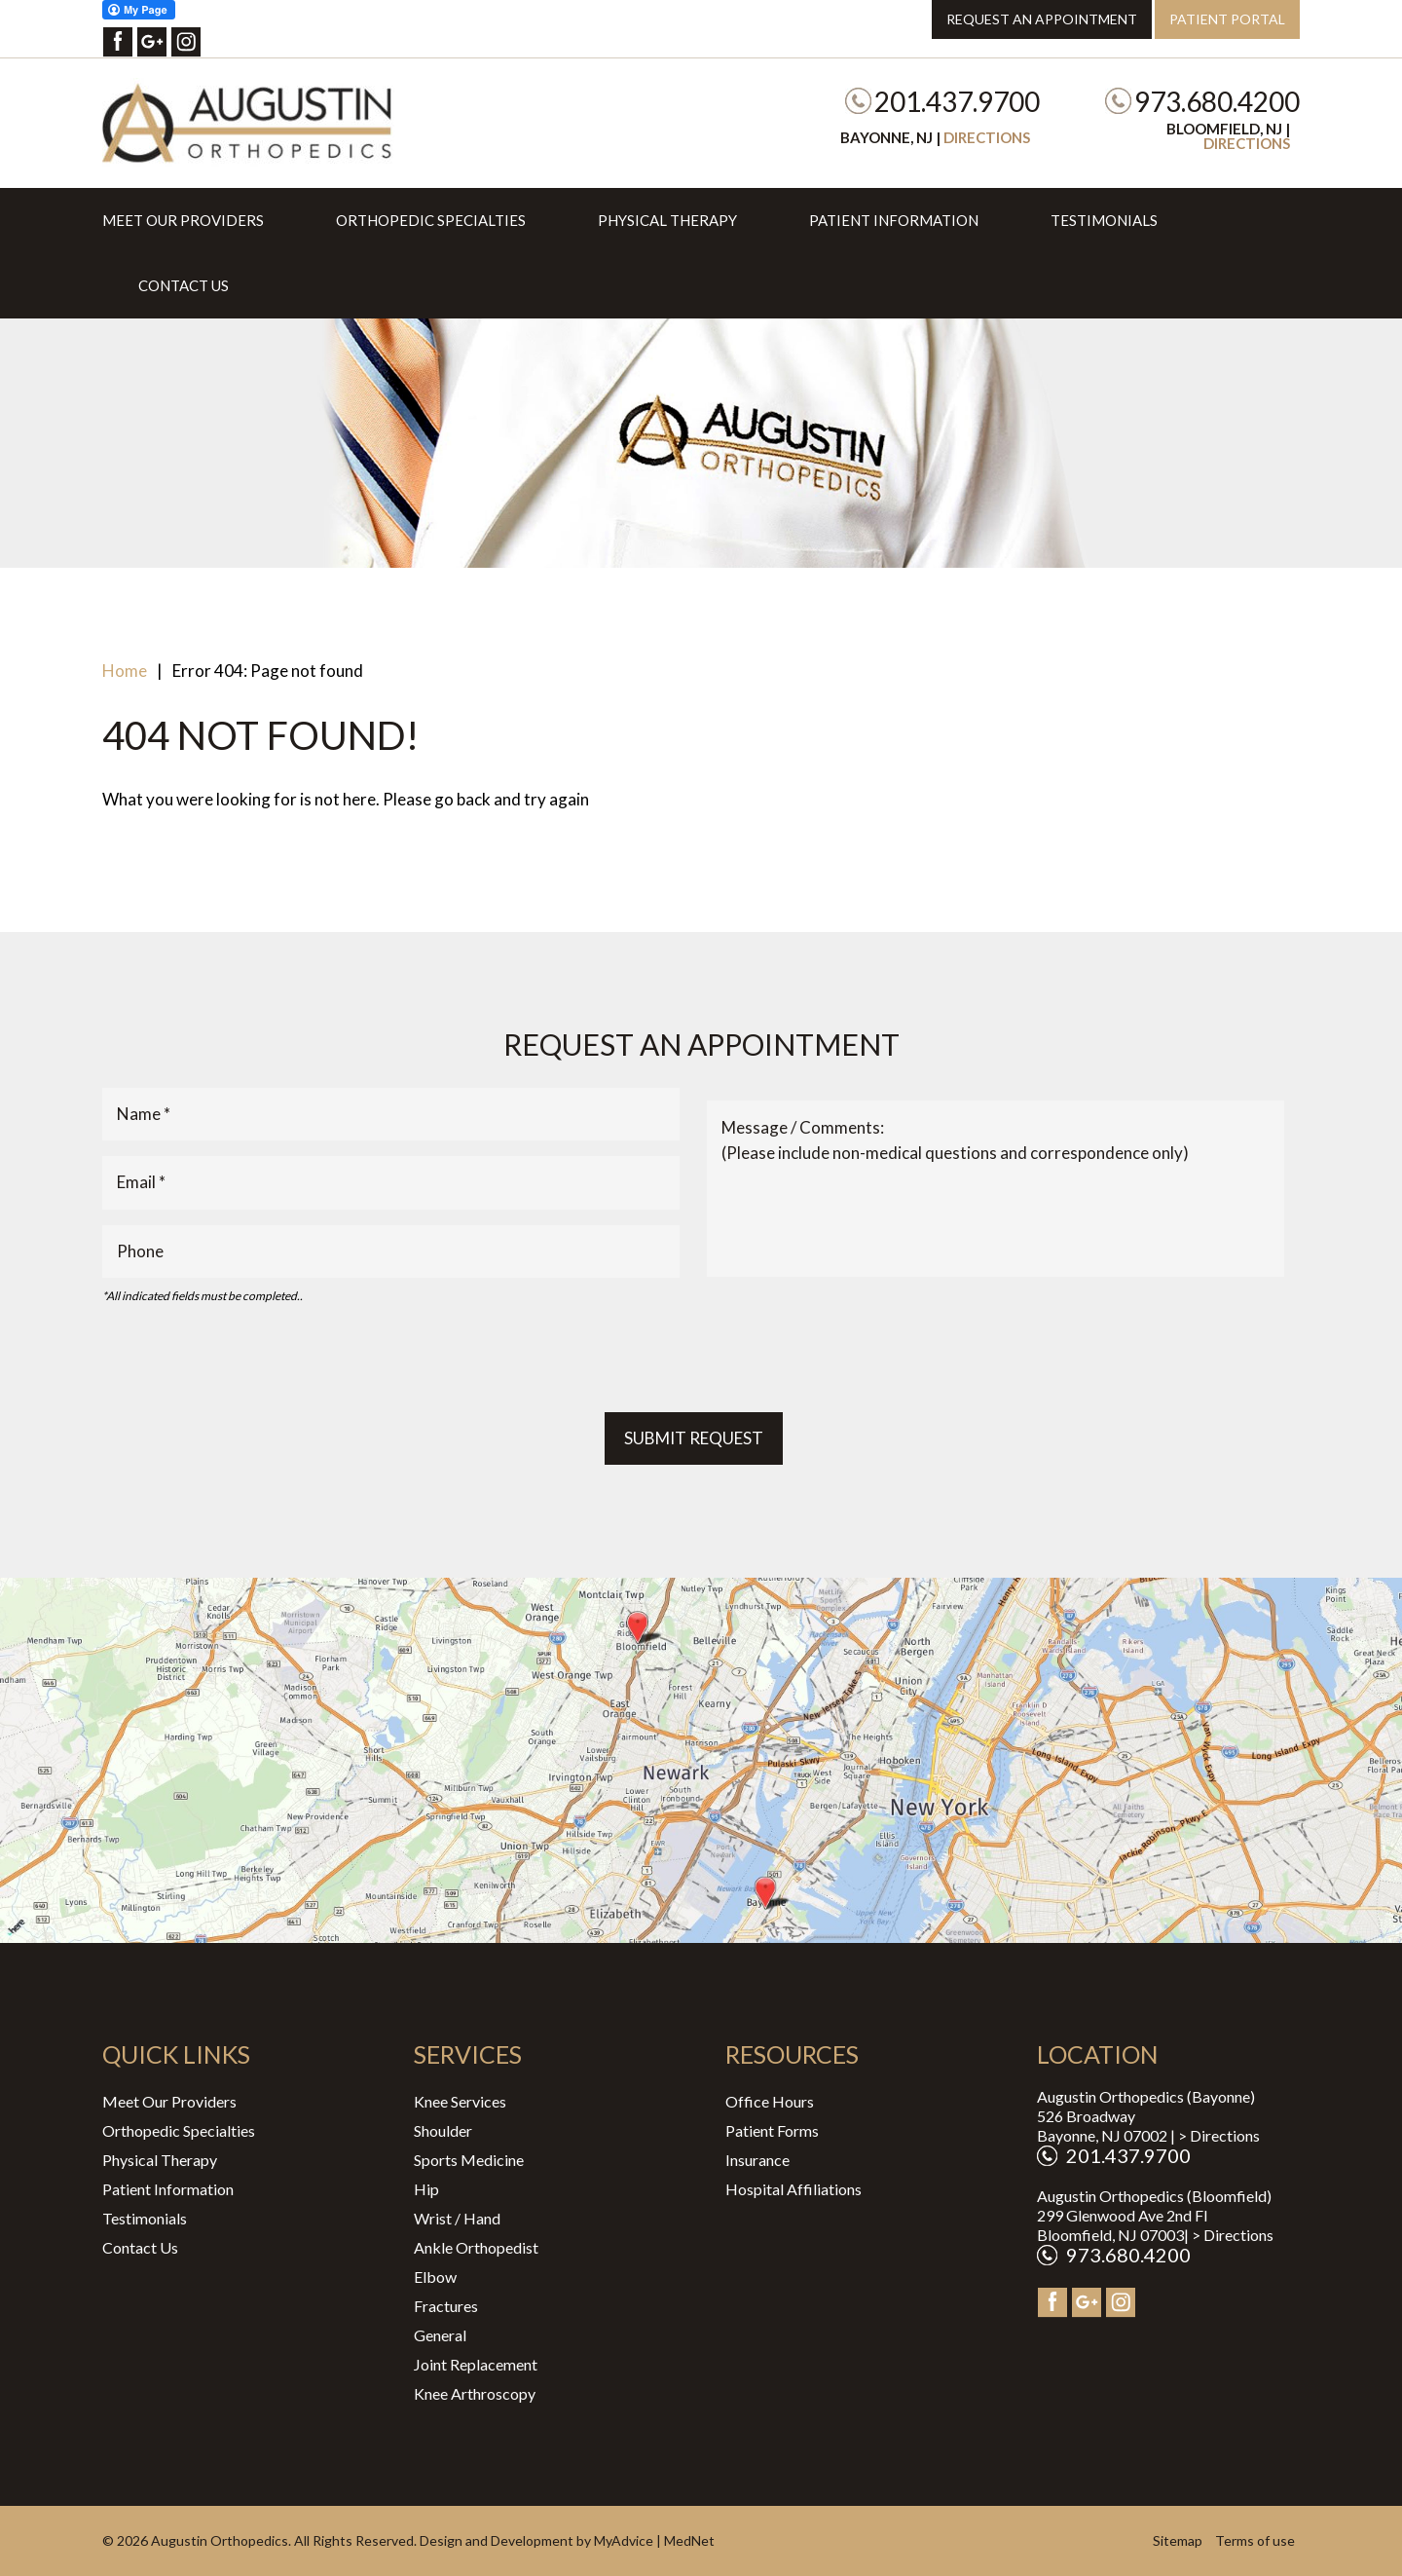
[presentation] (250, 1359)
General (440, 2335)
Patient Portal (1227, 19)
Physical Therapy (667, 220)
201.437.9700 (957, 101)
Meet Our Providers (183, 220)
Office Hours (769, 2101)
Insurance (757, 2159)
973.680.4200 (1217, 101)
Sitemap (1177, 2540)
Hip (426, 2189)
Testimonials (1104, 220)
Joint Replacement (475, 2364)
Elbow (435, 2276)
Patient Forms (772, 2130)
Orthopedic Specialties (431, 220)
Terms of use (1255, 2540)
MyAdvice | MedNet (654, 2540)
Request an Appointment (1041, 19)
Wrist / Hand (457, 2218)
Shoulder (443, 2130)
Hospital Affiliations (793, 2189)
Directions (986, 137)
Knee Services (460, 2101)
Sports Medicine (469, 2159)
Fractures (446, 2305)
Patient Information (893, 220)
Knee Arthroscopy (474, 2393)
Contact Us (183, 285)
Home (124, 670)
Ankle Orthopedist (476, 2247)
